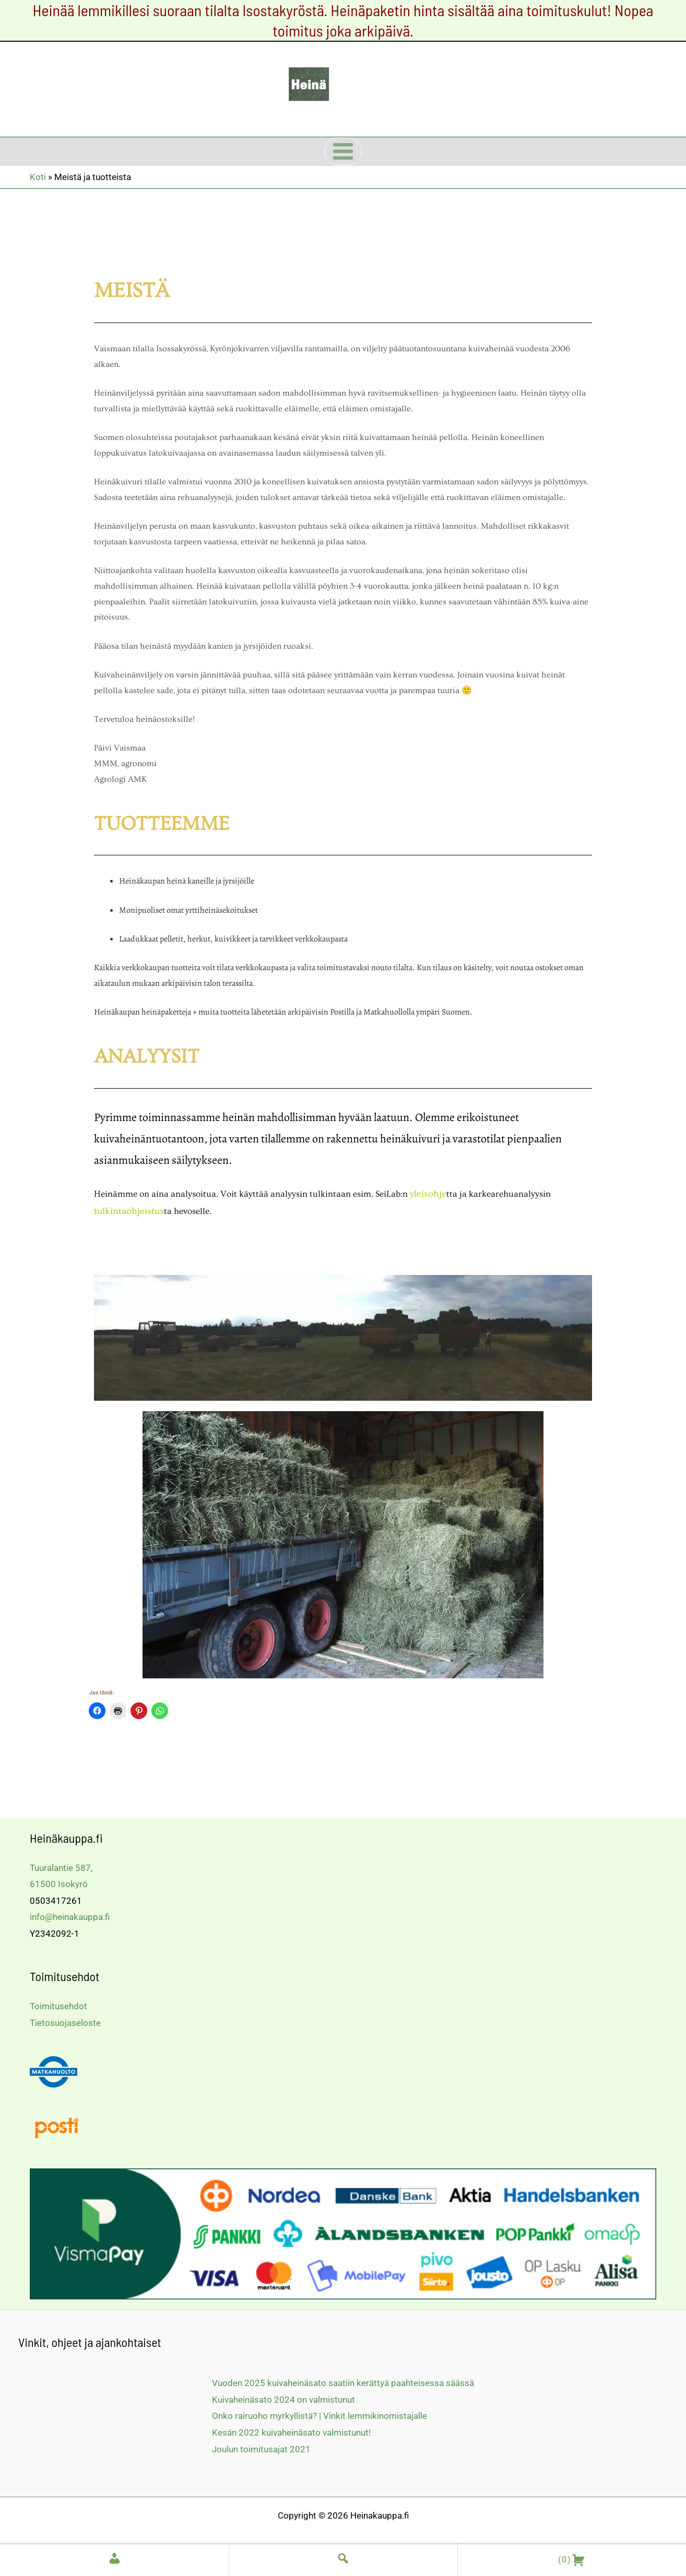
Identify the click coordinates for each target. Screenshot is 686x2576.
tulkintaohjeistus (127, 1209)
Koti (38, 177)
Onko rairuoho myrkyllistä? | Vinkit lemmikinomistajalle (319, 2414)
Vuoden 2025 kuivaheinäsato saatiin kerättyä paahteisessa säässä (343, 2381)
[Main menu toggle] (343, 151)
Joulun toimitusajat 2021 (261, 2447)
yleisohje (427, 1193)
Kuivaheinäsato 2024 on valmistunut (283, 2397)
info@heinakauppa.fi (70, 1915)
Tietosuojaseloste (65, 2021)
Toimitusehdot (58, 2004)
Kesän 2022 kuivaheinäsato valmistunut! (291, 2430)
